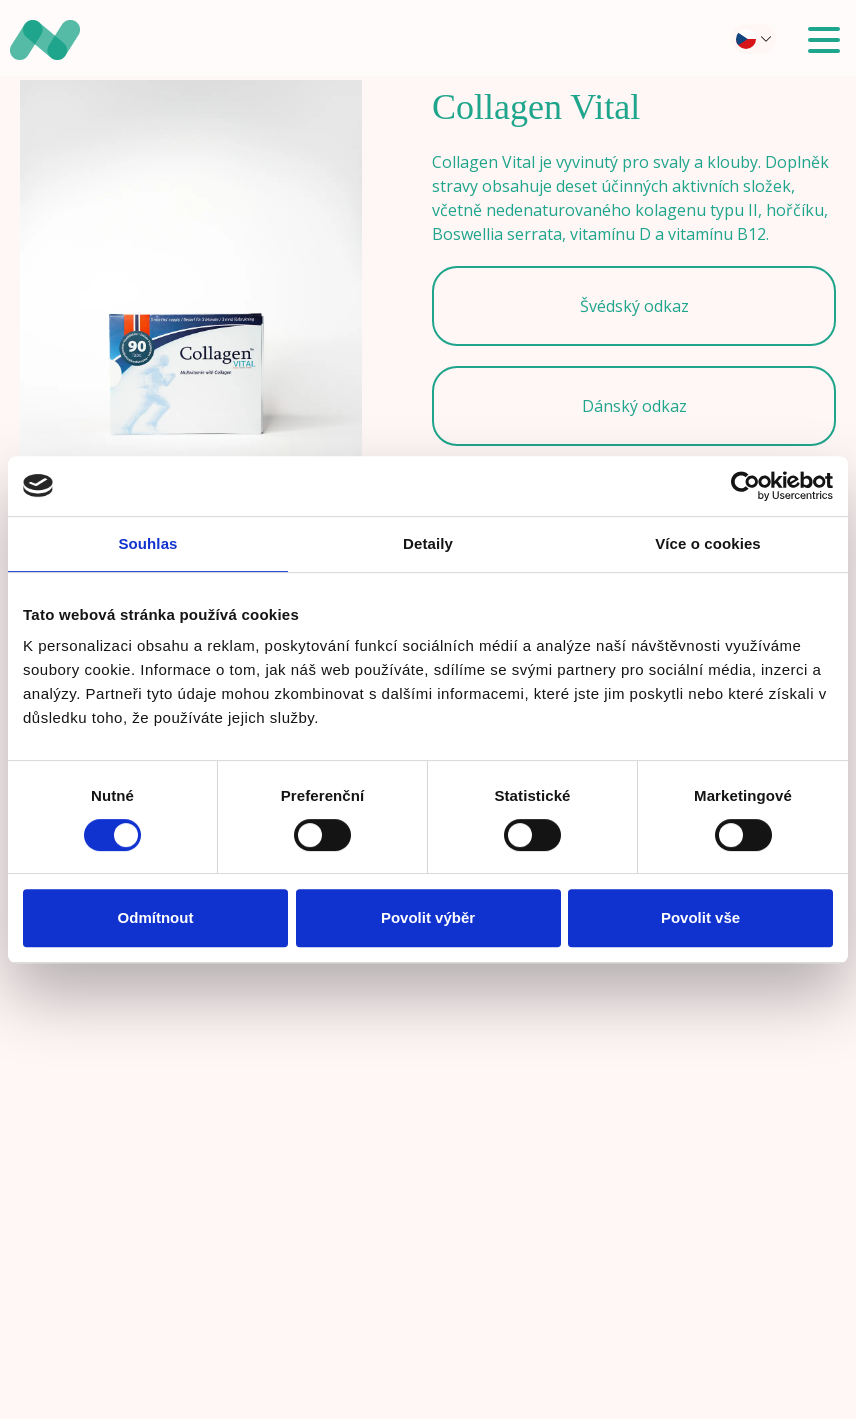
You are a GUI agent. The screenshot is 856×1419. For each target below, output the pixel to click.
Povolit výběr (428, 917)
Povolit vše (700, 917)
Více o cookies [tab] (708, 543)
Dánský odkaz (634, 406)
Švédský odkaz (634, 306)
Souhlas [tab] (147, 543)
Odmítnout (156, 917)
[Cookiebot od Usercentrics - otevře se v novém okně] (745, 486)
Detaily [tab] (428, 543)
